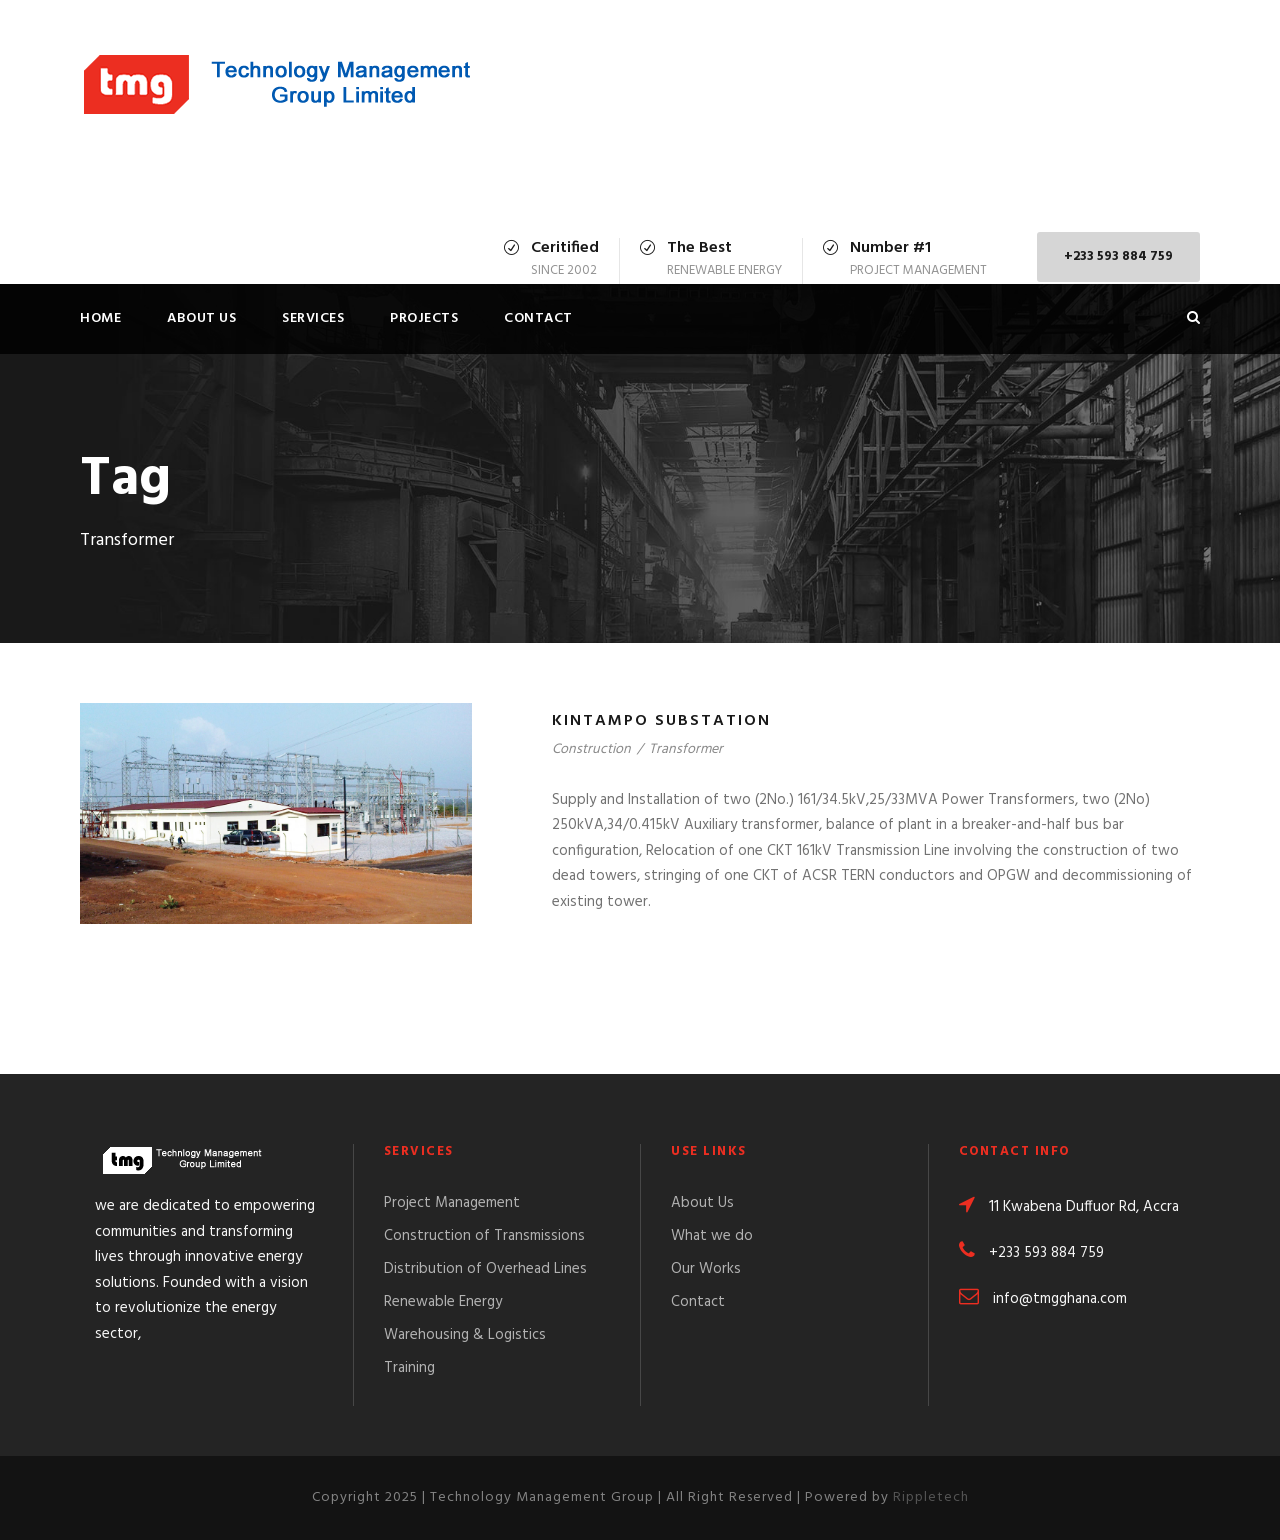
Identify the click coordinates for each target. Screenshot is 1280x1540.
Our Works (706, 1269)
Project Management (452, 1203)
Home (100, 318)
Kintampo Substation (661, 721)
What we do (712, 1236)
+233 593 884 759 (1118, 256)
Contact (538, 318)
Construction (591, 749)
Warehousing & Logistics (465, 1335)
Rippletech (931, 1497)
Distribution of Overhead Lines (485, 1269)
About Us (201, 318)
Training (409, 1368)
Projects (424, 318)
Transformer (686, 749)
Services (313, 318)
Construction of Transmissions (484, 1236)
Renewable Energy (443, 1302)
